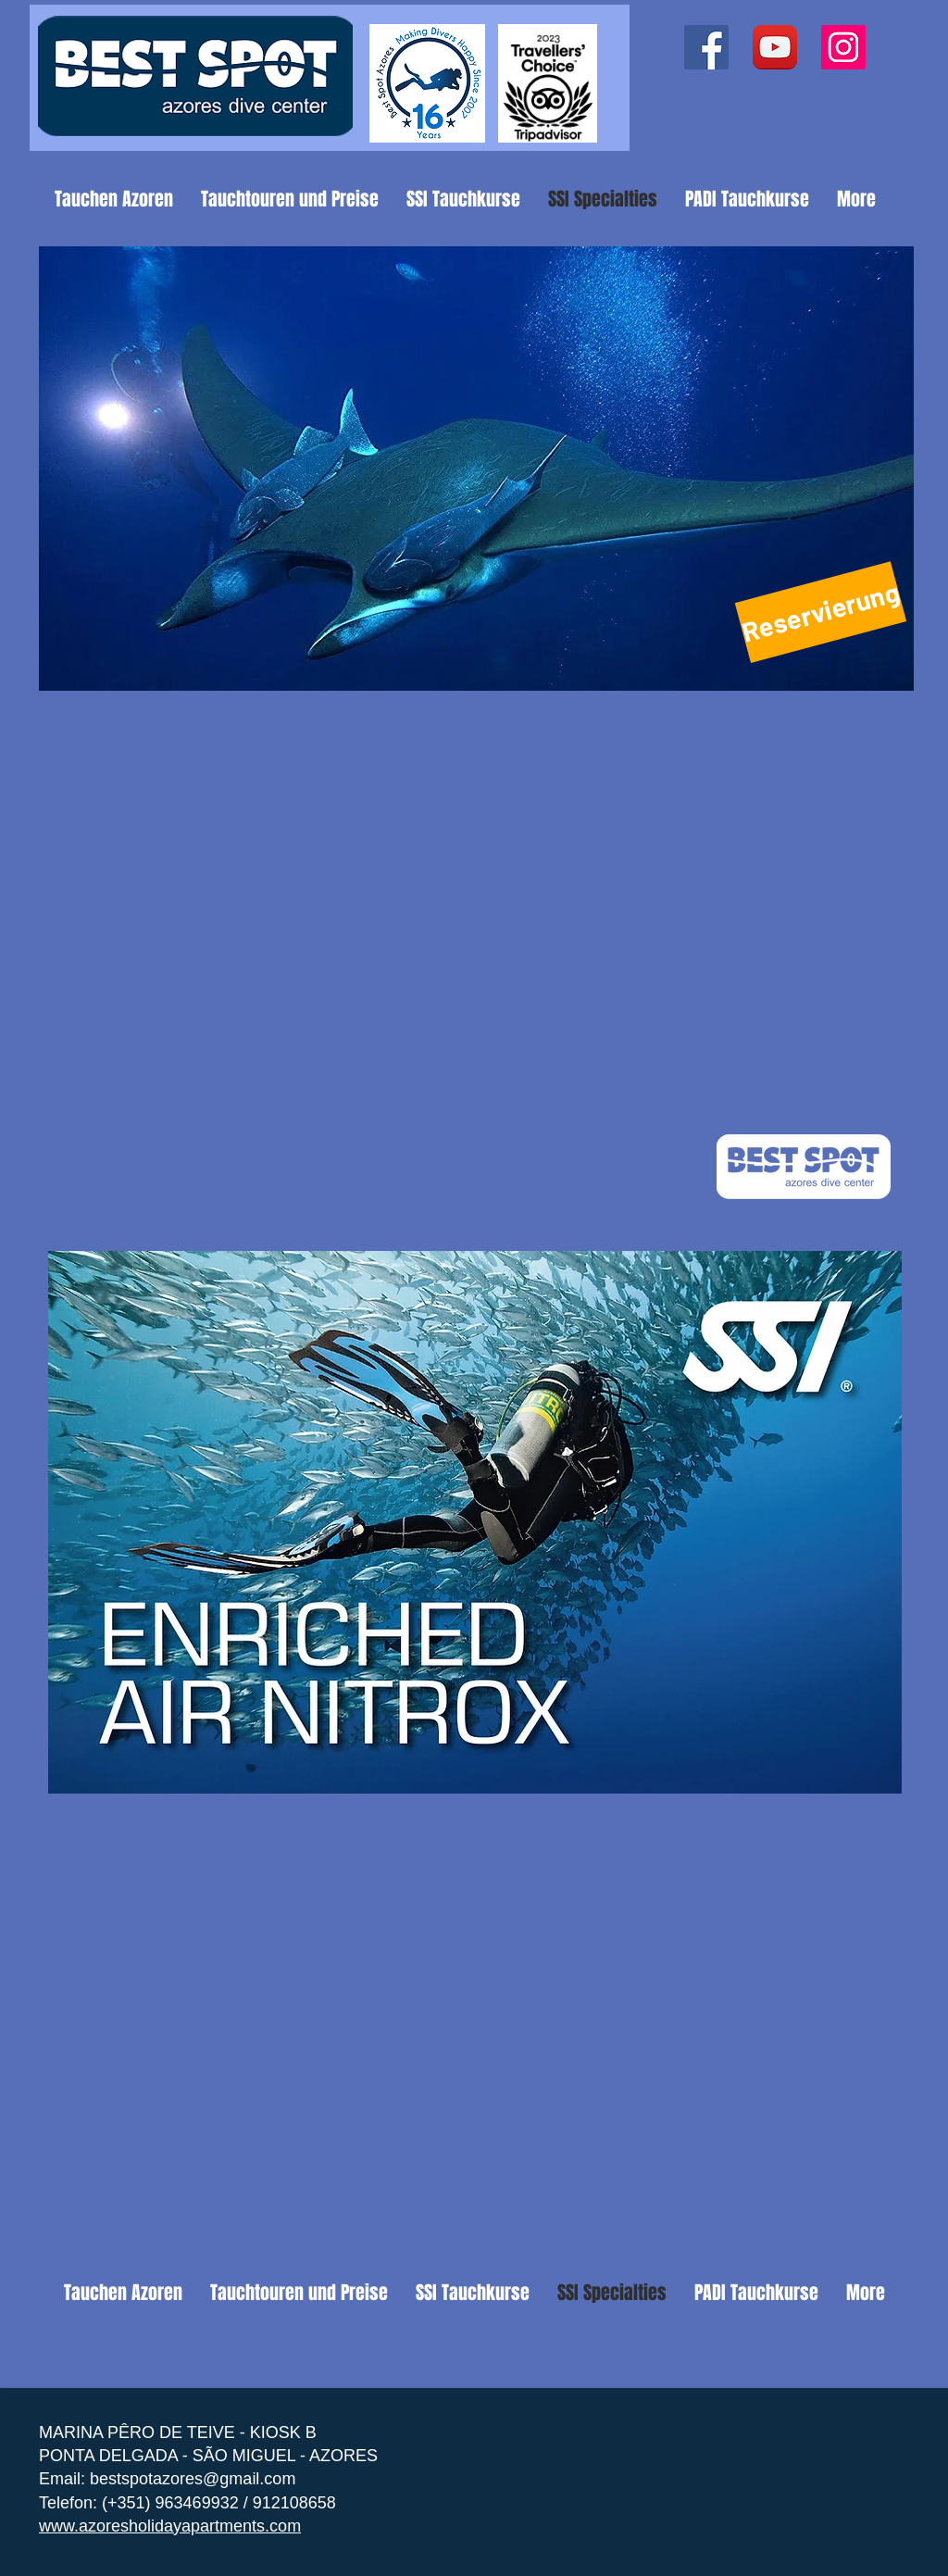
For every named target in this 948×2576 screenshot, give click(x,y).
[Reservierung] (820, 612)
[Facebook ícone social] (706, 47)
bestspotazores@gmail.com (192, 2479)
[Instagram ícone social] (843, 47)
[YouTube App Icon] (775, 47)
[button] (476, 468)
